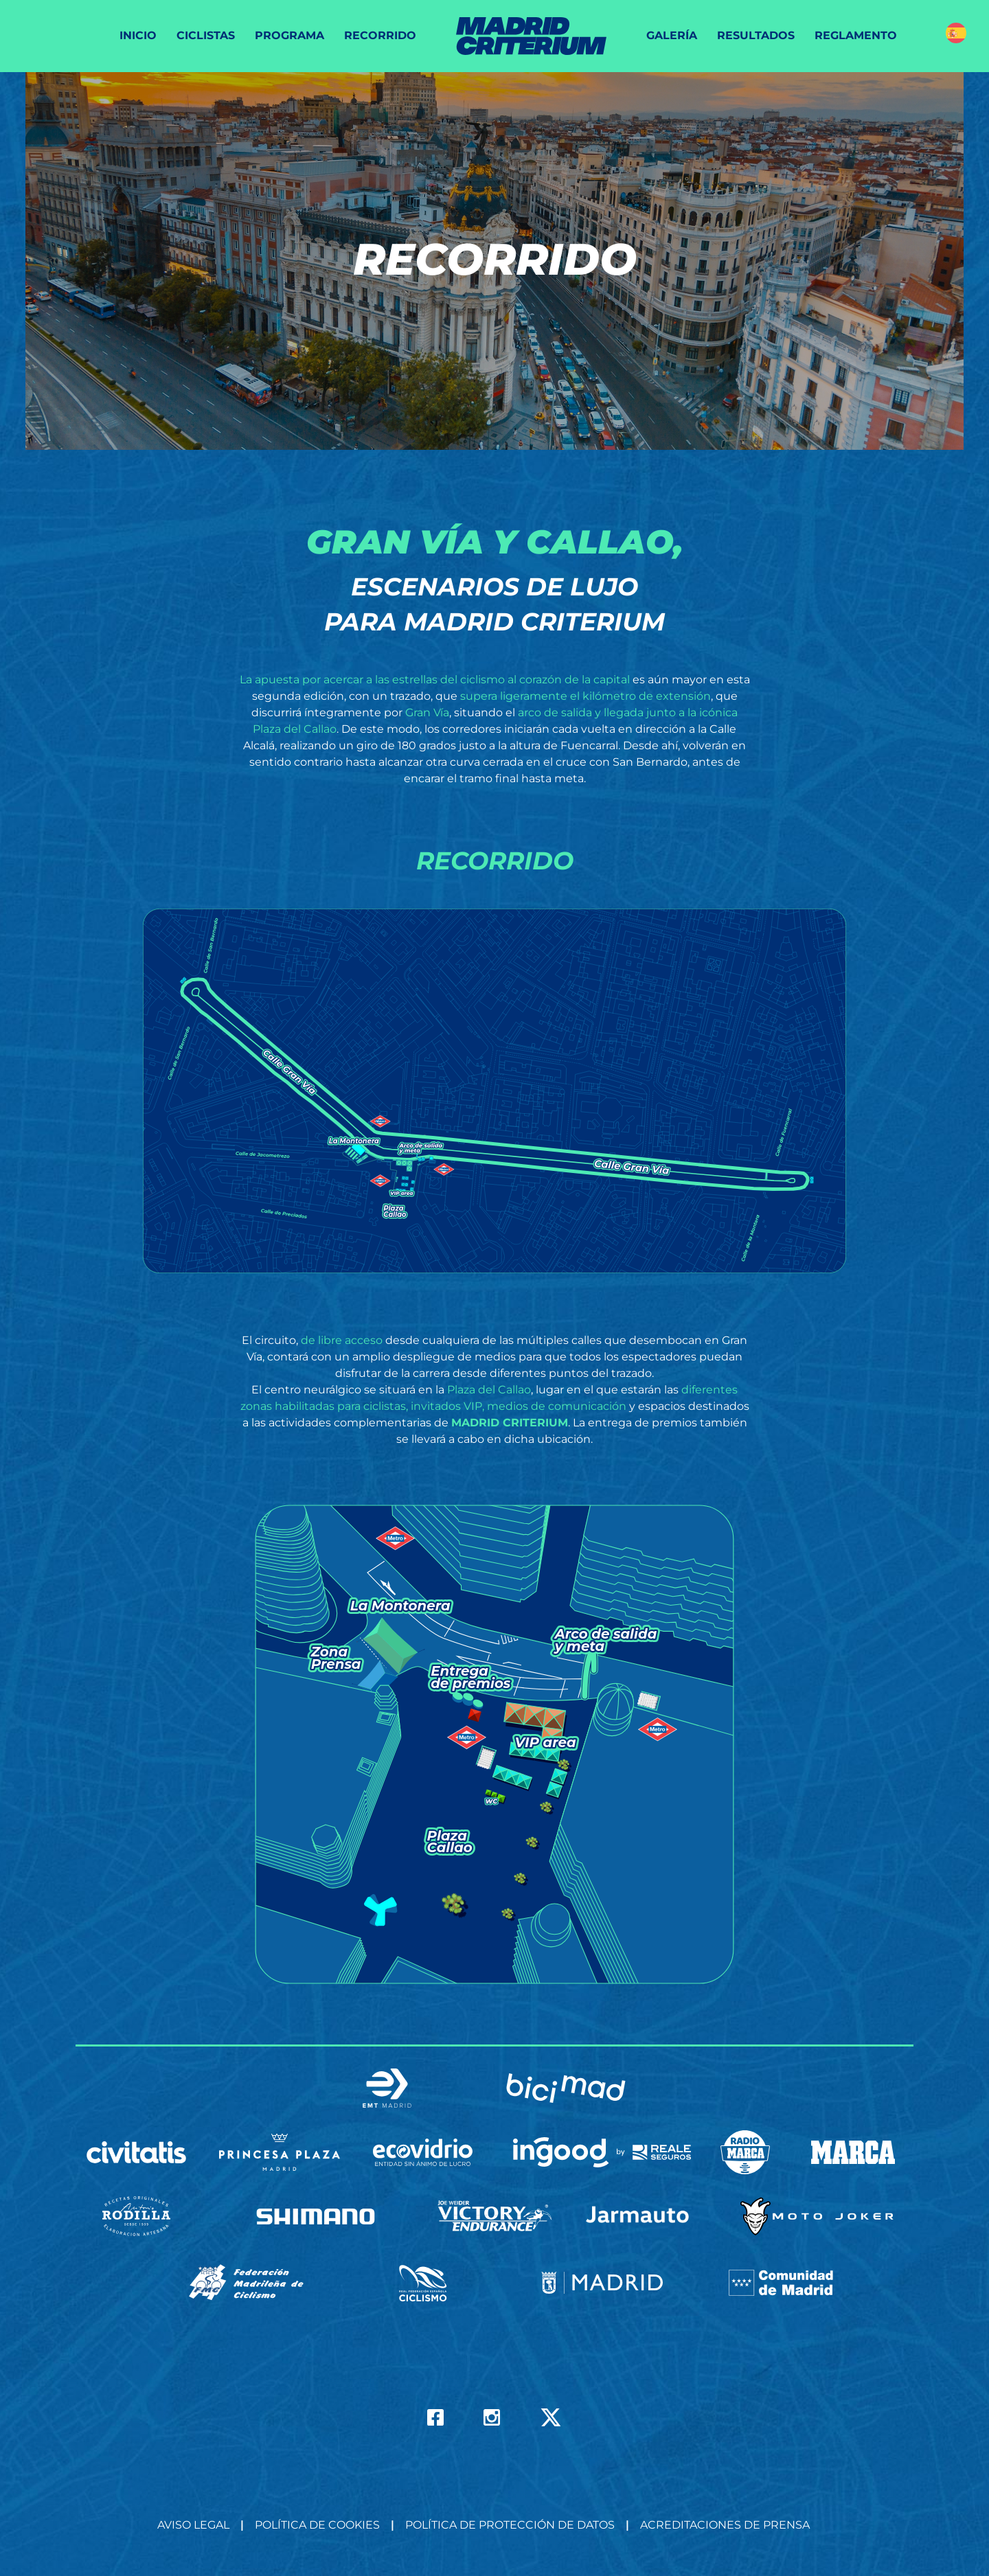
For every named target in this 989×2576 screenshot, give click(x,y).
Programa (289, 35)
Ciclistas (206, 35)
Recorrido (380, 35)
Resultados (756, 35)
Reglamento (856, 35)
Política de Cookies (317, 2524)
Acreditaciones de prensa (725, 2524)
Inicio (138, 35)
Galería (671, 35)
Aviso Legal (193, 2524)
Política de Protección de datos (510, 2524)
